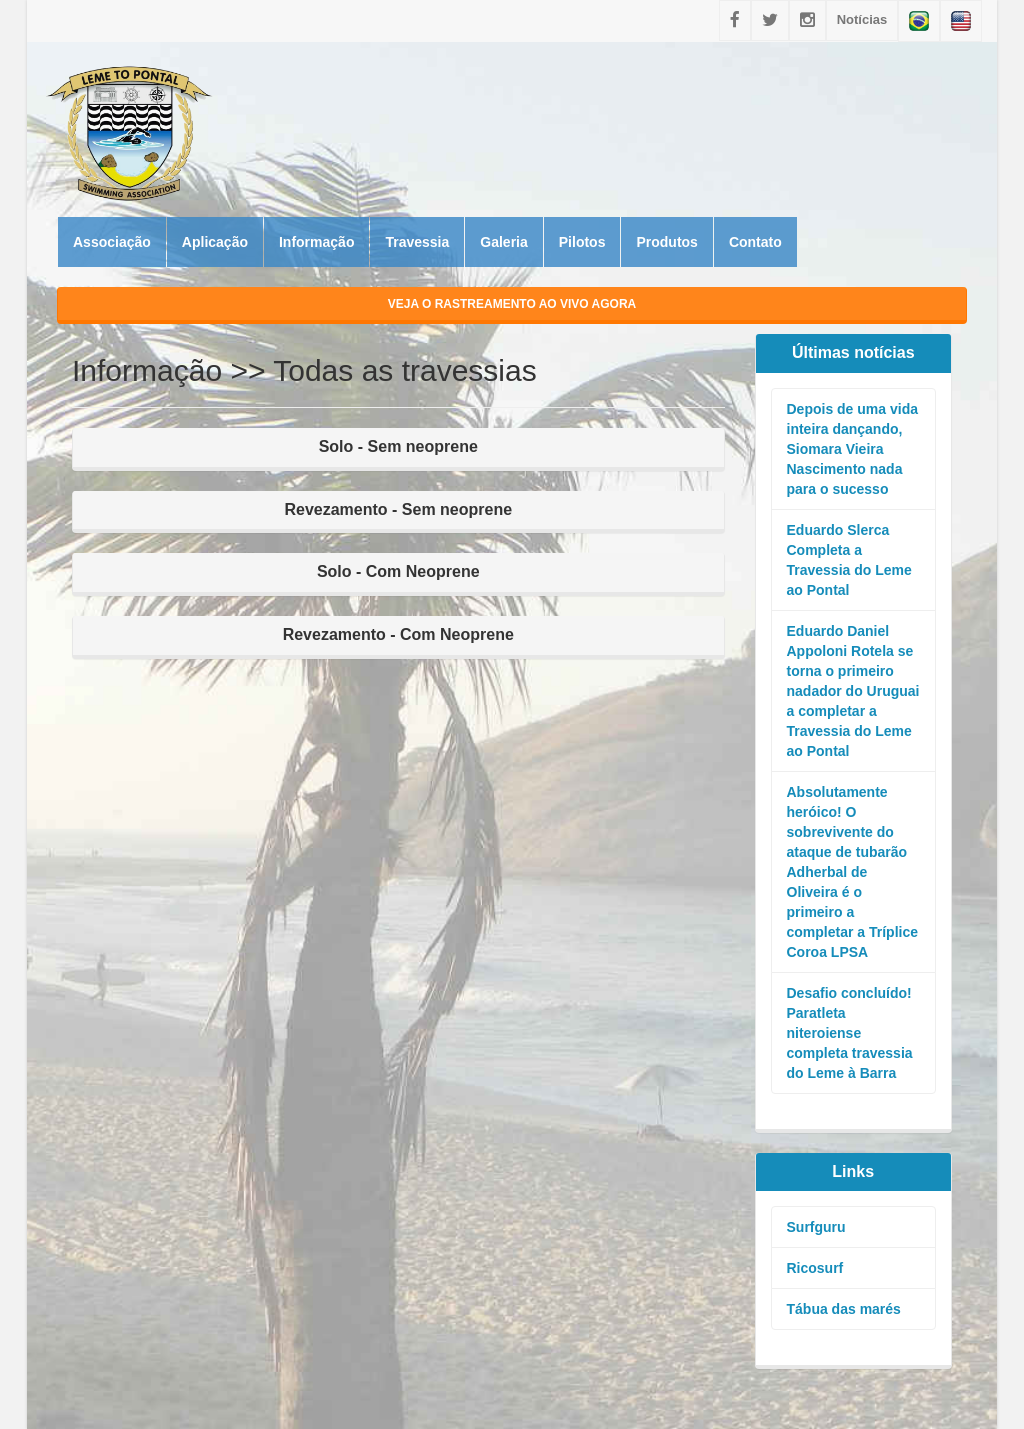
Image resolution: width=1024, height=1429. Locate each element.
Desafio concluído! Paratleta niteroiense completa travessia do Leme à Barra (850, 1033)
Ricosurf (815, 1268)
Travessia (417, 242)
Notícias (862, 19)
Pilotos (582, 242)
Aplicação (215, 242)
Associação (112, 242)
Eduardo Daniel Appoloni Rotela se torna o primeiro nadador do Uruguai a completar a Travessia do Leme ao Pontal (853, 691)
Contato (755, 242)
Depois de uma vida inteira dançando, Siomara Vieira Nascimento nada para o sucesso (852, 449)
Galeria (503, 242)
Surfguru (816, 1227)
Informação (316, 242)
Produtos (666, 242)
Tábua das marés (844, 1309)
